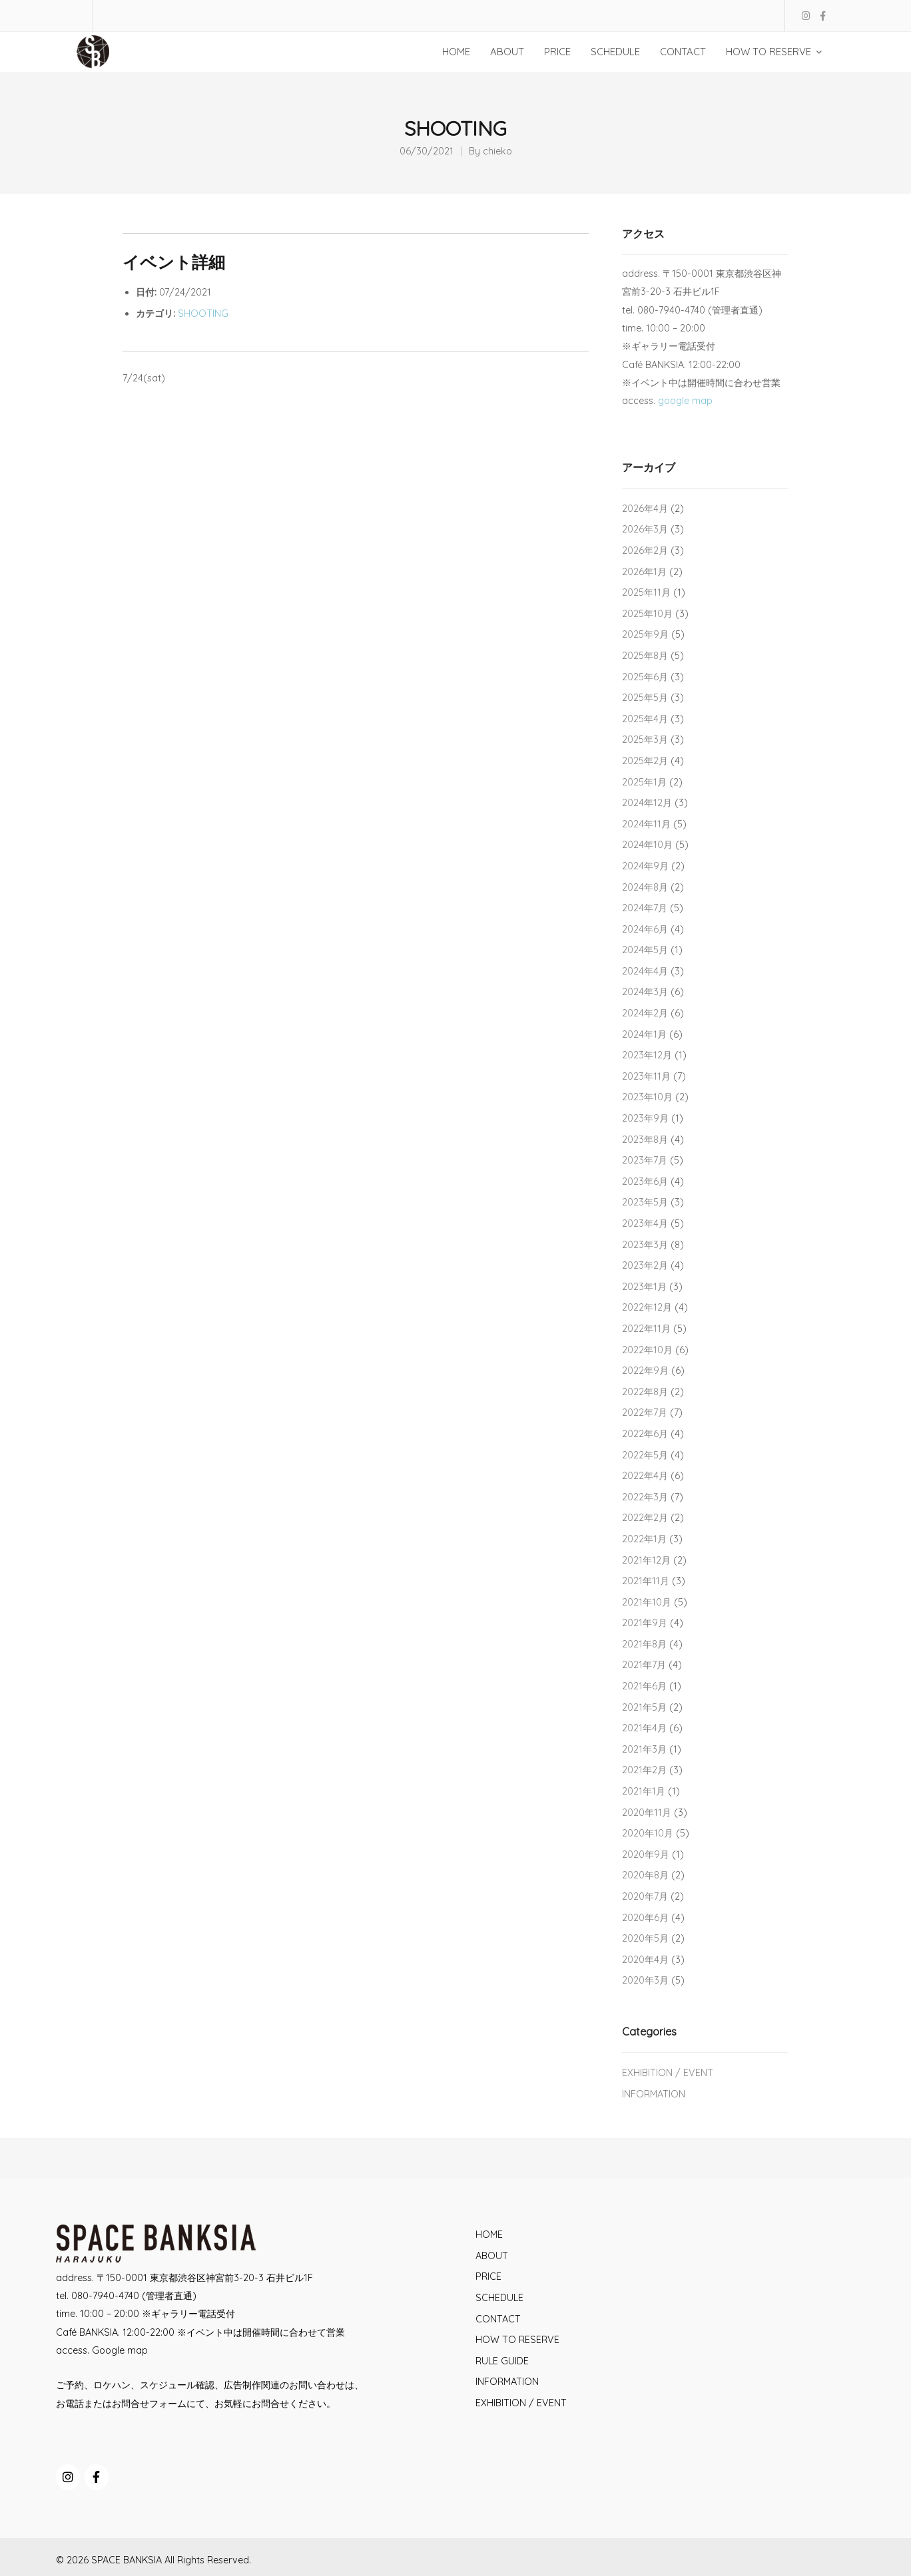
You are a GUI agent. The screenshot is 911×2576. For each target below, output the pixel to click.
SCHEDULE (499, 2298)
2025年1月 (644, 782)
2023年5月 (645, 1202)
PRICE (488, 2276)
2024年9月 (645, 866)
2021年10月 (646, 1602)
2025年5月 (645, 698)
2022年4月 (645, 1476)
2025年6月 (645, 677)
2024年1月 (644, 1034)
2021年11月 (645, 1581)
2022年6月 (645, 1434)
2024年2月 (645, 1013)
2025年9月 (645, 634)
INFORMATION (653, 2094)
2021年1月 (643, 1791)
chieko (497, 151)
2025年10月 (647, 614)
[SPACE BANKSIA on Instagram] (68, 2477)
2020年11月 (646, 1813)
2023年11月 (646, 1076)
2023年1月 (644, 1287)
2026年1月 (644, 572)
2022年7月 (644, 1412)
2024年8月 (645, 887)
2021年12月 (646, 1560)
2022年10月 (647, 1350)
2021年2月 (644, 1770)
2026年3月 (645, 529)
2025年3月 (645, 740)
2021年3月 (644, 1749)
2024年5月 (645, 950)
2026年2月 (645, 550)
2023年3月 (645, 1245)
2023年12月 (647, 1055)
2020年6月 (645, 1918)
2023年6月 (645, 1181)
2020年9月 (645, 1854)
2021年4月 (644, 1728)
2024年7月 (644, 908)
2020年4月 (645, 1960)
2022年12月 (647, 1307)
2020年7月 (645, 1896)
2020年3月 (645, 1980)
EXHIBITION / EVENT (667, 2073)
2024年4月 (645, 971)
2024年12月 (647, 803)
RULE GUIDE (502, 2361)
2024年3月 (645, 992)
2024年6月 (645, 929)
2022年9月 (645, 1371)
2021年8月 (644, 1644)
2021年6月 (644, 1686)
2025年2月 (645, 761)
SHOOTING (203, 314)
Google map (120, 2350)
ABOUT (491, 2256)
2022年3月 (645, 1497)
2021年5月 (644, 1707)
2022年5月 (645, 1455)
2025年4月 (645, 719)
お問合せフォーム (149, 2404)
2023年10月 (647, 1097)
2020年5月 (645, 1938)
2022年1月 (644, 1539)
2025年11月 (646, 592)
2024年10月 (647, 845)
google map (685, 401)
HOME (489, 2235)
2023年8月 (645, 1140)
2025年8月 (645, 656)
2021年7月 (644, 1665)
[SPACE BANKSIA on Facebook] (97, 2477)
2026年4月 (645, 509)
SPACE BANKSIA (126, 2560)
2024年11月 (646, 824)
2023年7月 (644, 1160)
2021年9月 (644, 1623)
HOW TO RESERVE (517, 2340)
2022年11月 (646, 1329)
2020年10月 (647, 1833)
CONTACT (498, 2319)
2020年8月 (645, 1875)
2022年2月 (645, 1518)
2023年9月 (645, 1118)
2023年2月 (645, 1265)
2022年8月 (645, 1392)
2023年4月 (645, 1223)
